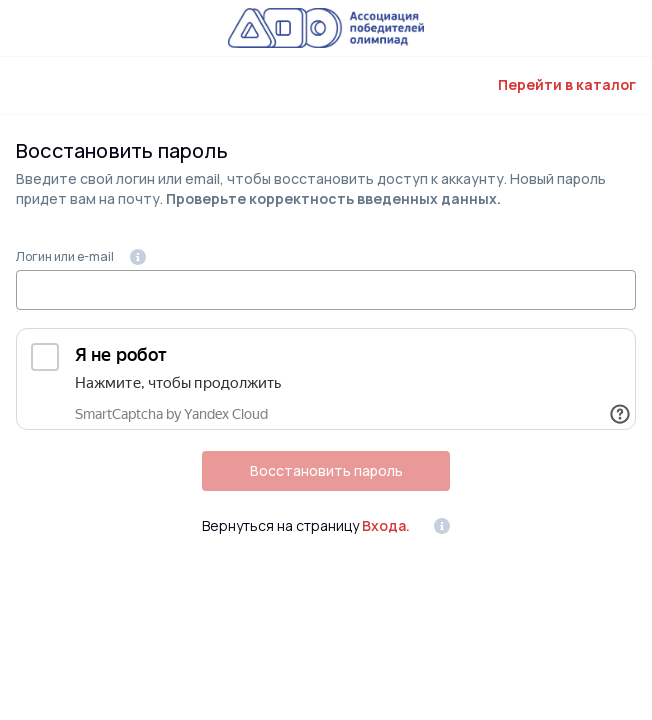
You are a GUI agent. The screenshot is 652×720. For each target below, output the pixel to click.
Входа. (386, 525)
